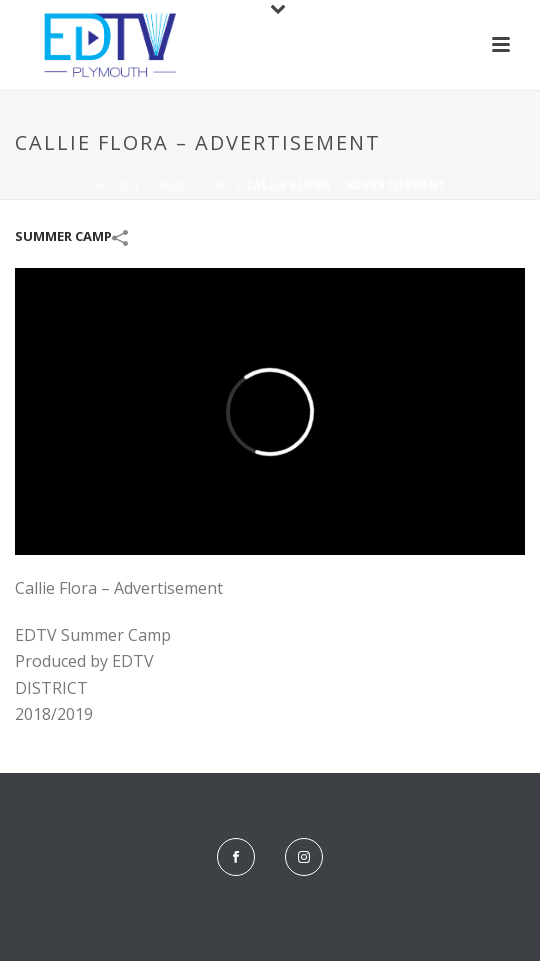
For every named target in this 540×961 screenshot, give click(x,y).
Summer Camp (188, 185)
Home (113, 185)
